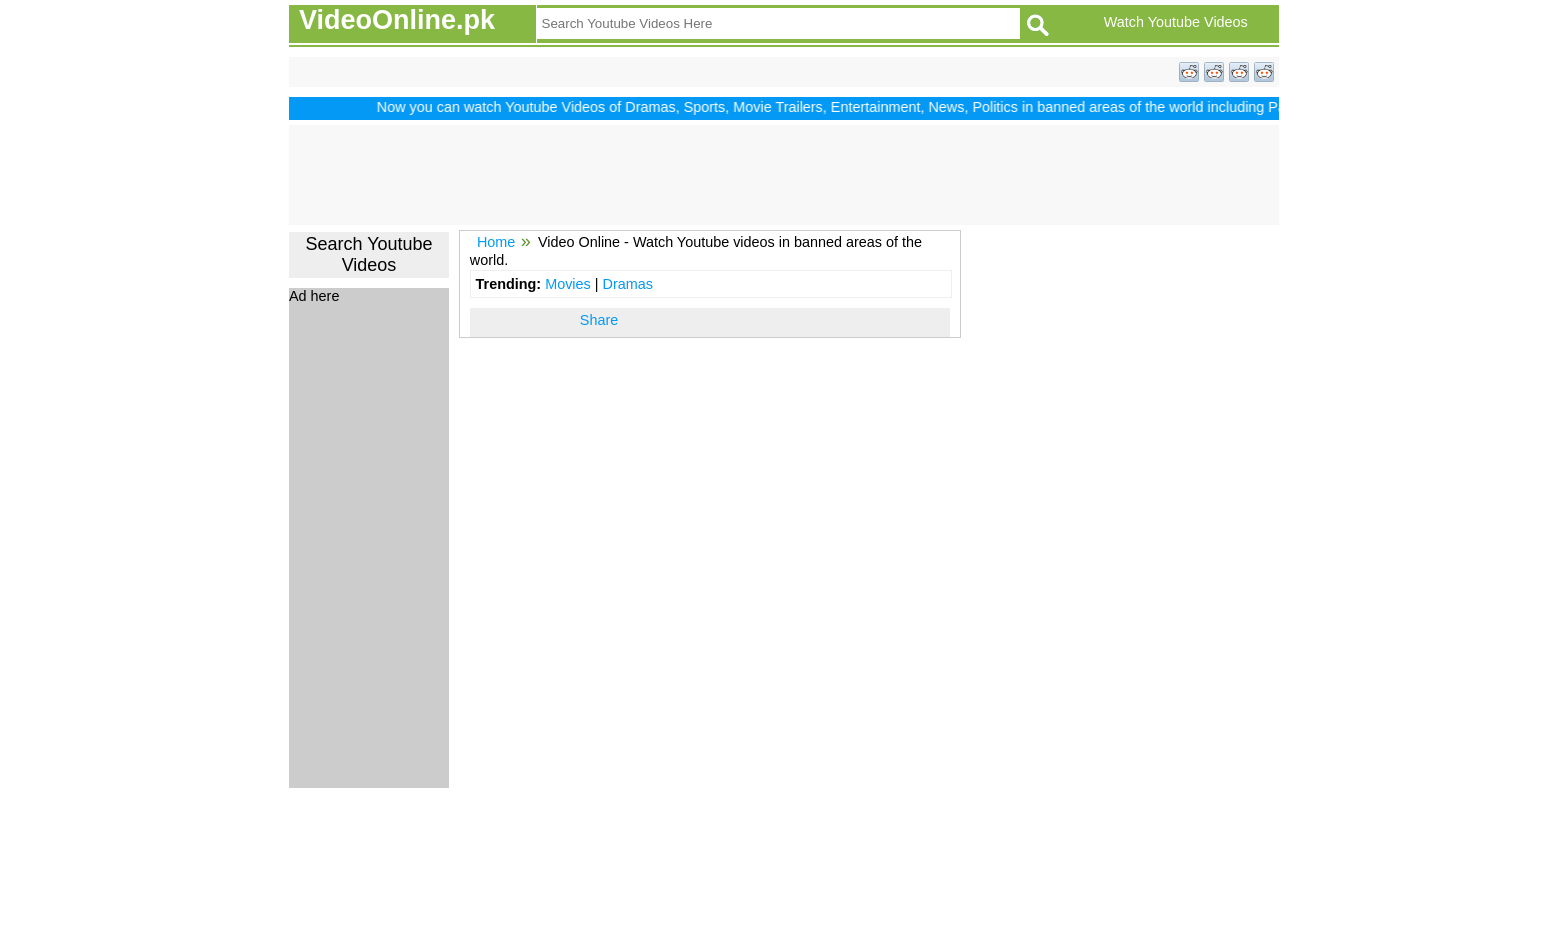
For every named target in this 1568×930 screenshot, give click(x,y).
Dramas (627, 284)
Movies (568, 284)
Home (496, 242)
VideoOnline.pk (397, 20)
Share (599, 320)
